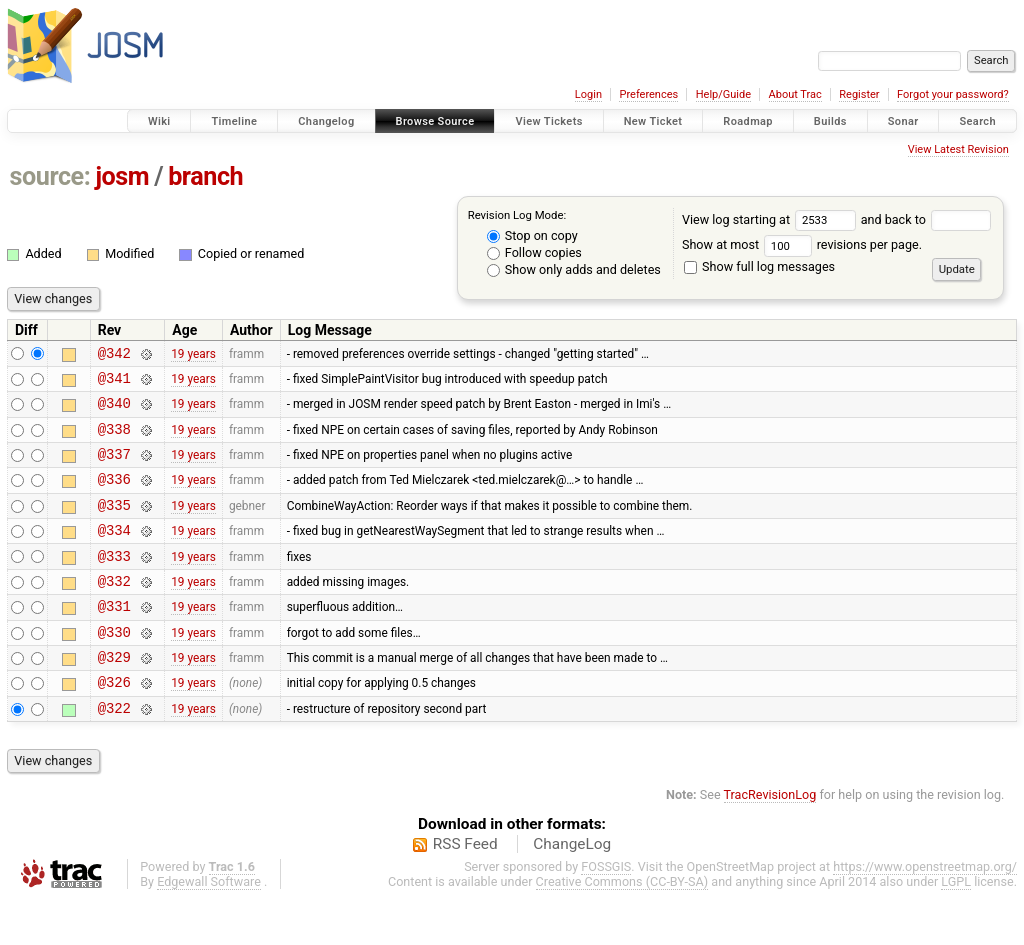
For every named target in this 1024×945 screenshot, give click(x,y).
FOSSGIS (606, 911)
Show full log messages (759, 266)
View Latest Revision (958, 149)
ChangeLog (572, 889)
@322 (114, 752)
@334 (114, 553)
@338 (114, 440)
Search (977, 121)
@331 (114, 638)
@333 (114, 582)
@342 (114, 355)
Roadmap (748, 121)
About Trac (795, 94)
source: (50, 176)
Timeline (234, 121)
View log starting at (771, 219)
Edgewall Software (209, 926)
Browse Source (435, 121)
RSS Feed (465, 889)
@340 (114, 411)
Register (859, 94)
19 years (193, 355)
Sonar (903, 121)
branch (205, 176)
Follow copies (534, 252)
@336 (114, 496)
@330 (114, 667)
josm (122, 176)
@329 (114, 695)
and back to (926, 219)
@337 (114, 468)
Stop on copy (532, 235)
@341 (114, 383)
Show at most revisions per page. (802, 244)
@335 (114, 525)
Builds (830, 121)
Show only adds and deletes (574, 269)
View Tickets (548, 121)
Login (588, 94)
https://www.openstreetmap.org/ (925, 911)
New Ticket (653, 121)
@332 (114, 610)
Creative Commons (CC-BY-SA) (622, 926)
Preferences (648, 94)
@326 (114, 723)
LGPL (956, 926)
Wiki (159, 121)
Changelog (326, 121)
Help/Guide (723, 94)
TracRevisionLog (770, 839)
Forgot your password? (953, 94)
